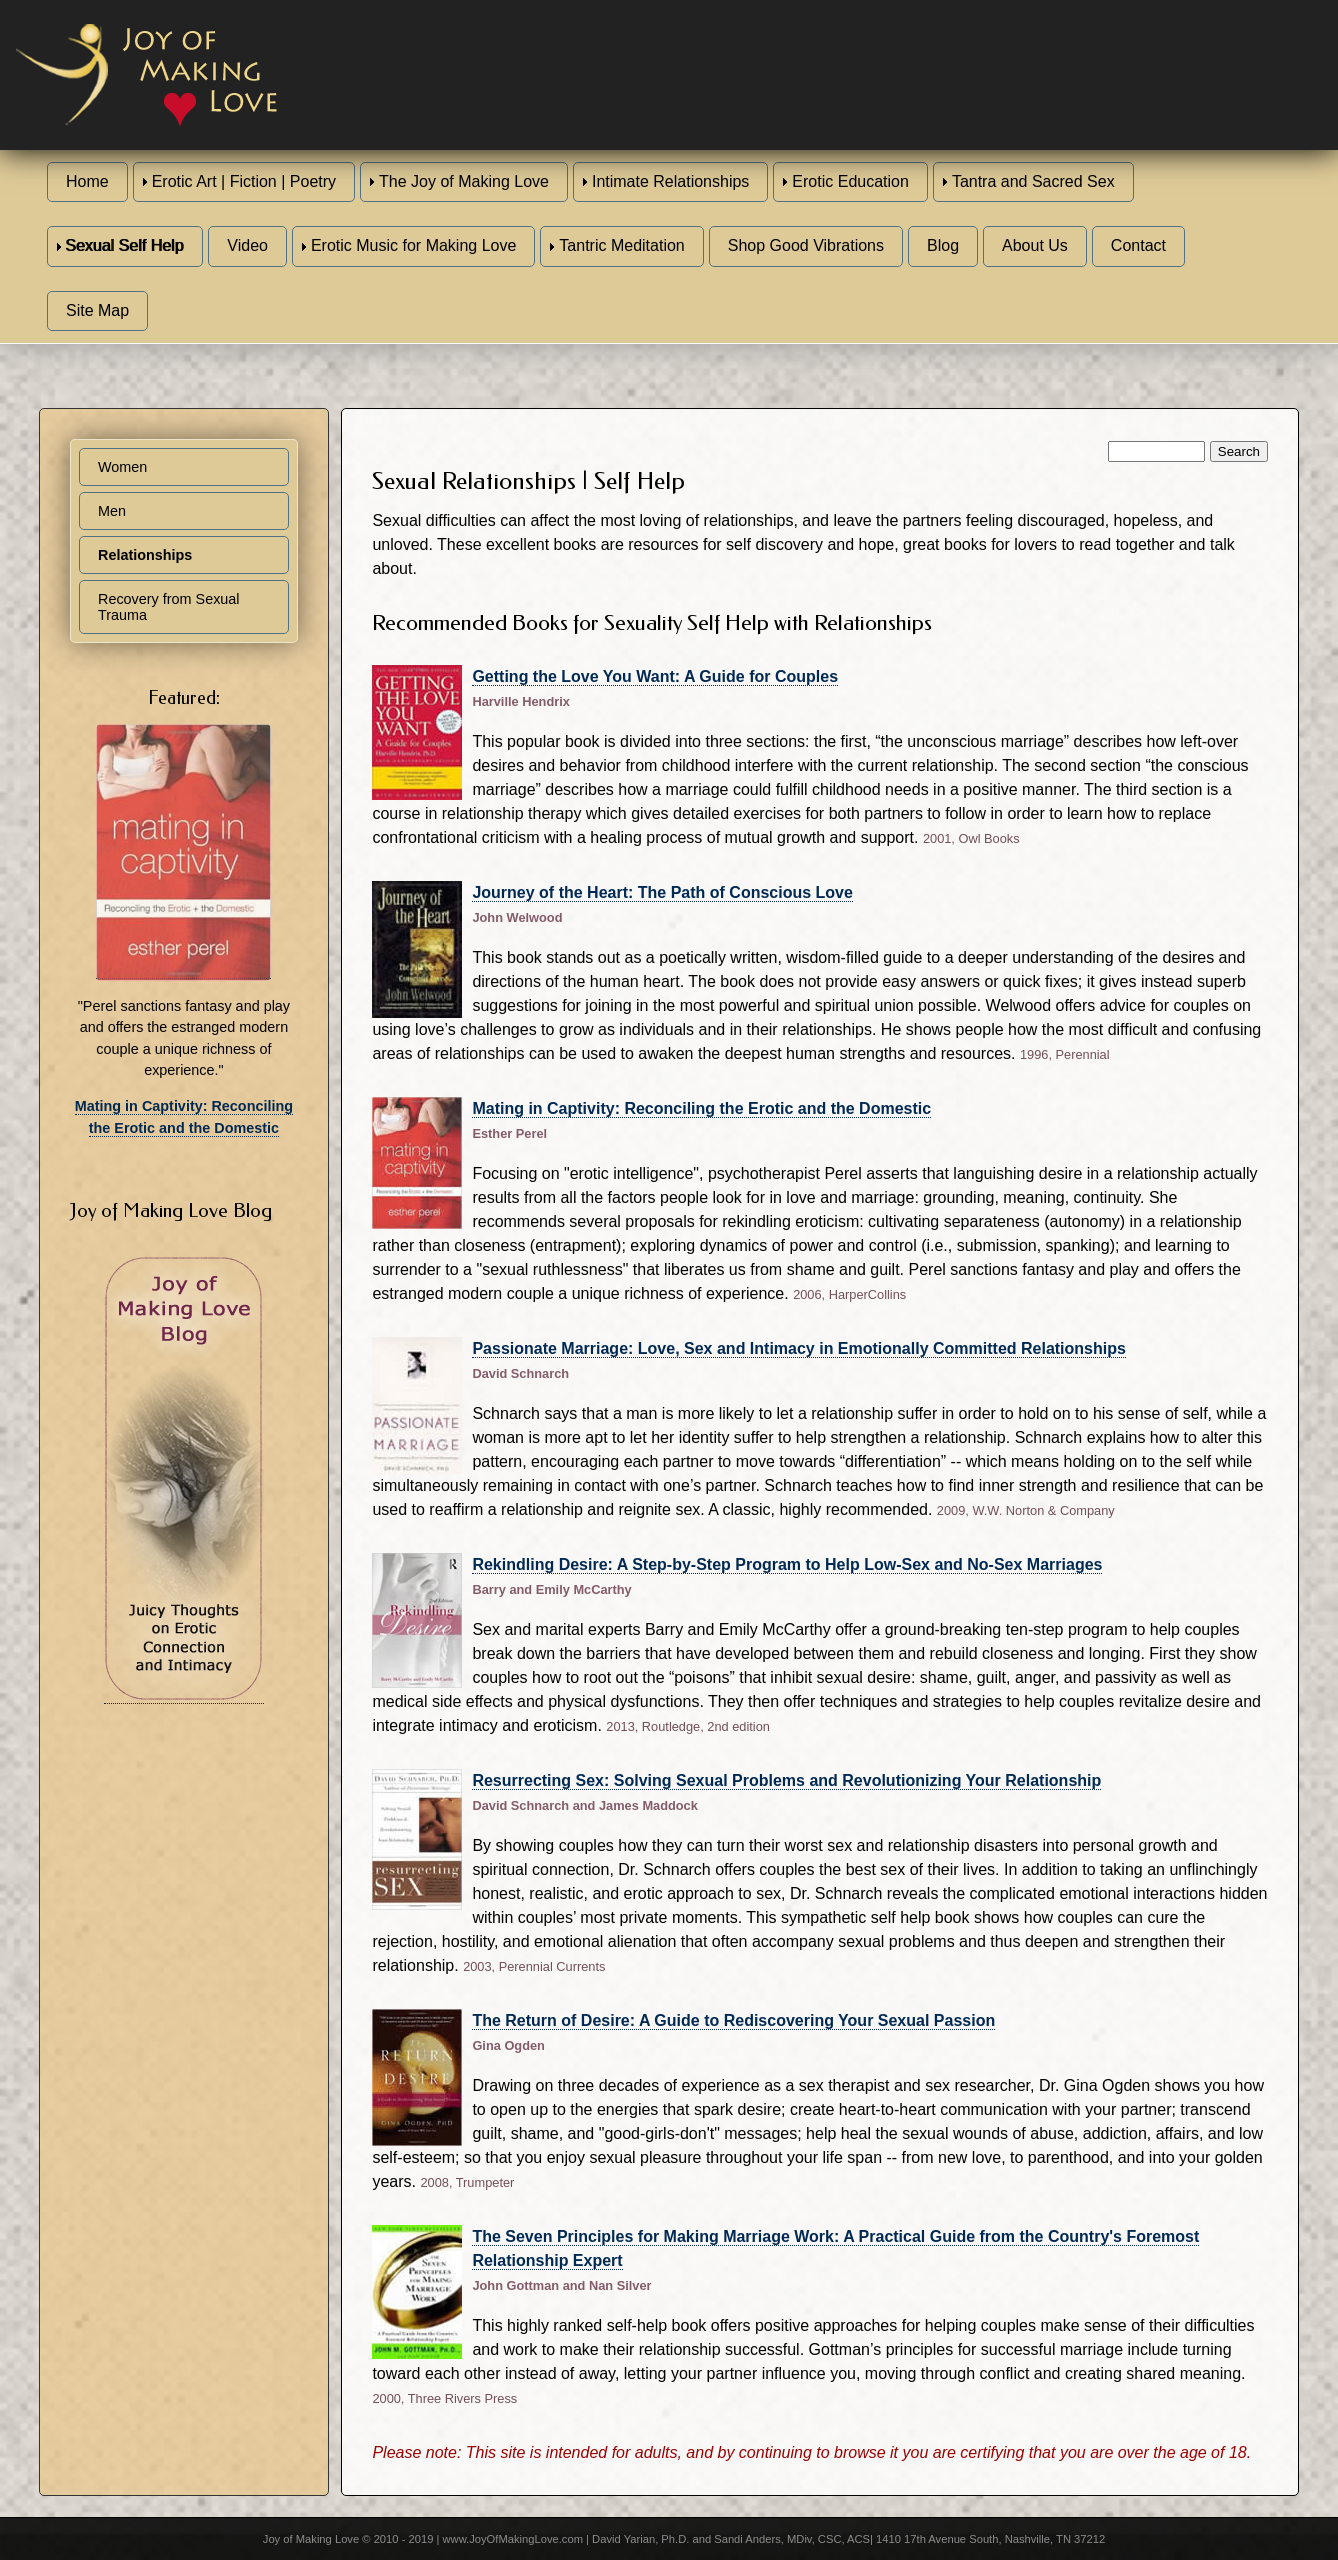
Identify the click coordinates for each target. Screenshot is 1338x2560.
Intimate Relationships (670, 181)
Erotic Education (850, 181)
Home (87, 181)
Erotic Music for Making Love (413, 245)
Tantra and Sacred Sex (1033, 181)
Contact (1138, 245)
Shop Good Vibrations (806, 245)
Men (112, 511)
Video (247, 245)
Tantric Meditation (621, 245)
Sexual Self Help (125, 245)
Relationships (145, 555)
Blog (943, 245)
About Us (1035, 245)
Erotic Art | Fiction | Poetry (244, 181)
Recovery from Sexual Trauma (169, 607)
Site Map (97, 310)
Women (122, 467)
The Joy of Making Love (464, 181)
